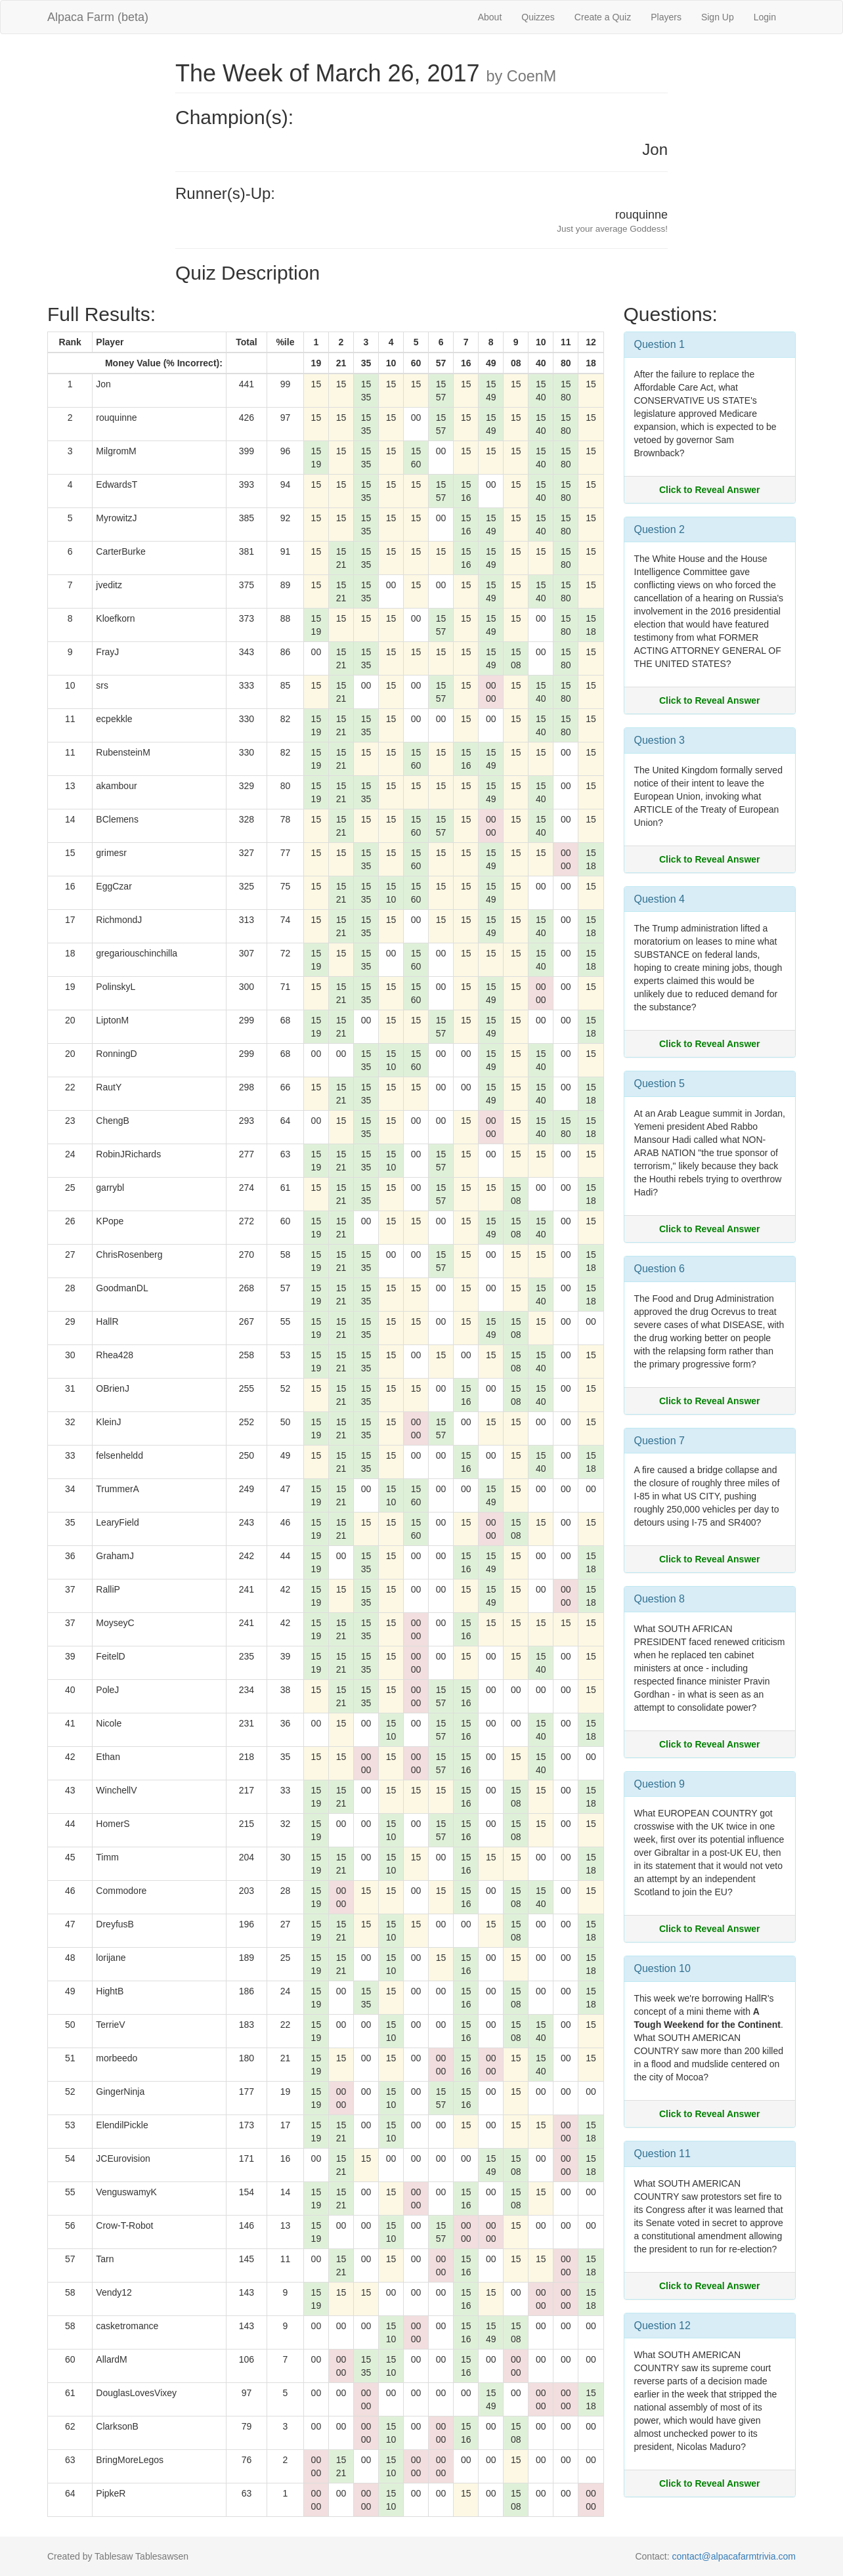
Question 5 (659, 1083)
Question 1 (659, 344)
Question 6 (659, 1268)
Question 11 (662, 2153)
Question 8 (659, 1598)
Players (666, 17)
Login (765, 17)
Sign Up (717, 17)
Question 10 (662, 1968)
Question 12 (662, 2325)
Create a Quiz (602, 17)
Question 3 (659, 740)
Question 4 (659, 899)
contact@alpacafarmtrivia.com (734, 2556)
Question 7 (659, 1440)
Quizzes (538, 17)
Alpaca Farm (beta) (97, 17)
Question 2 (659, 529)
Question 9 (659, 1784)
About (490, 17)
